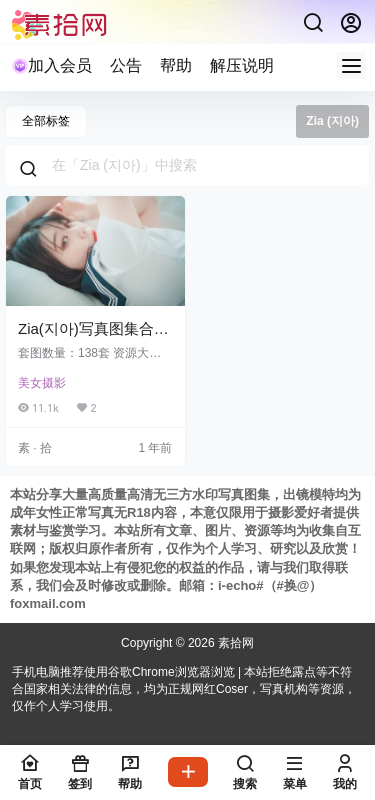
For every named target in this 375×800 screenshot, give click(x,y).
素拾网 (234, 643)
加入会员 (52, 65)
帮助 (176, 65)
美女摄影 (42, 383)
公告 (126, 65)
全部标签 (46, 121)
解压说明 (242, 65)
